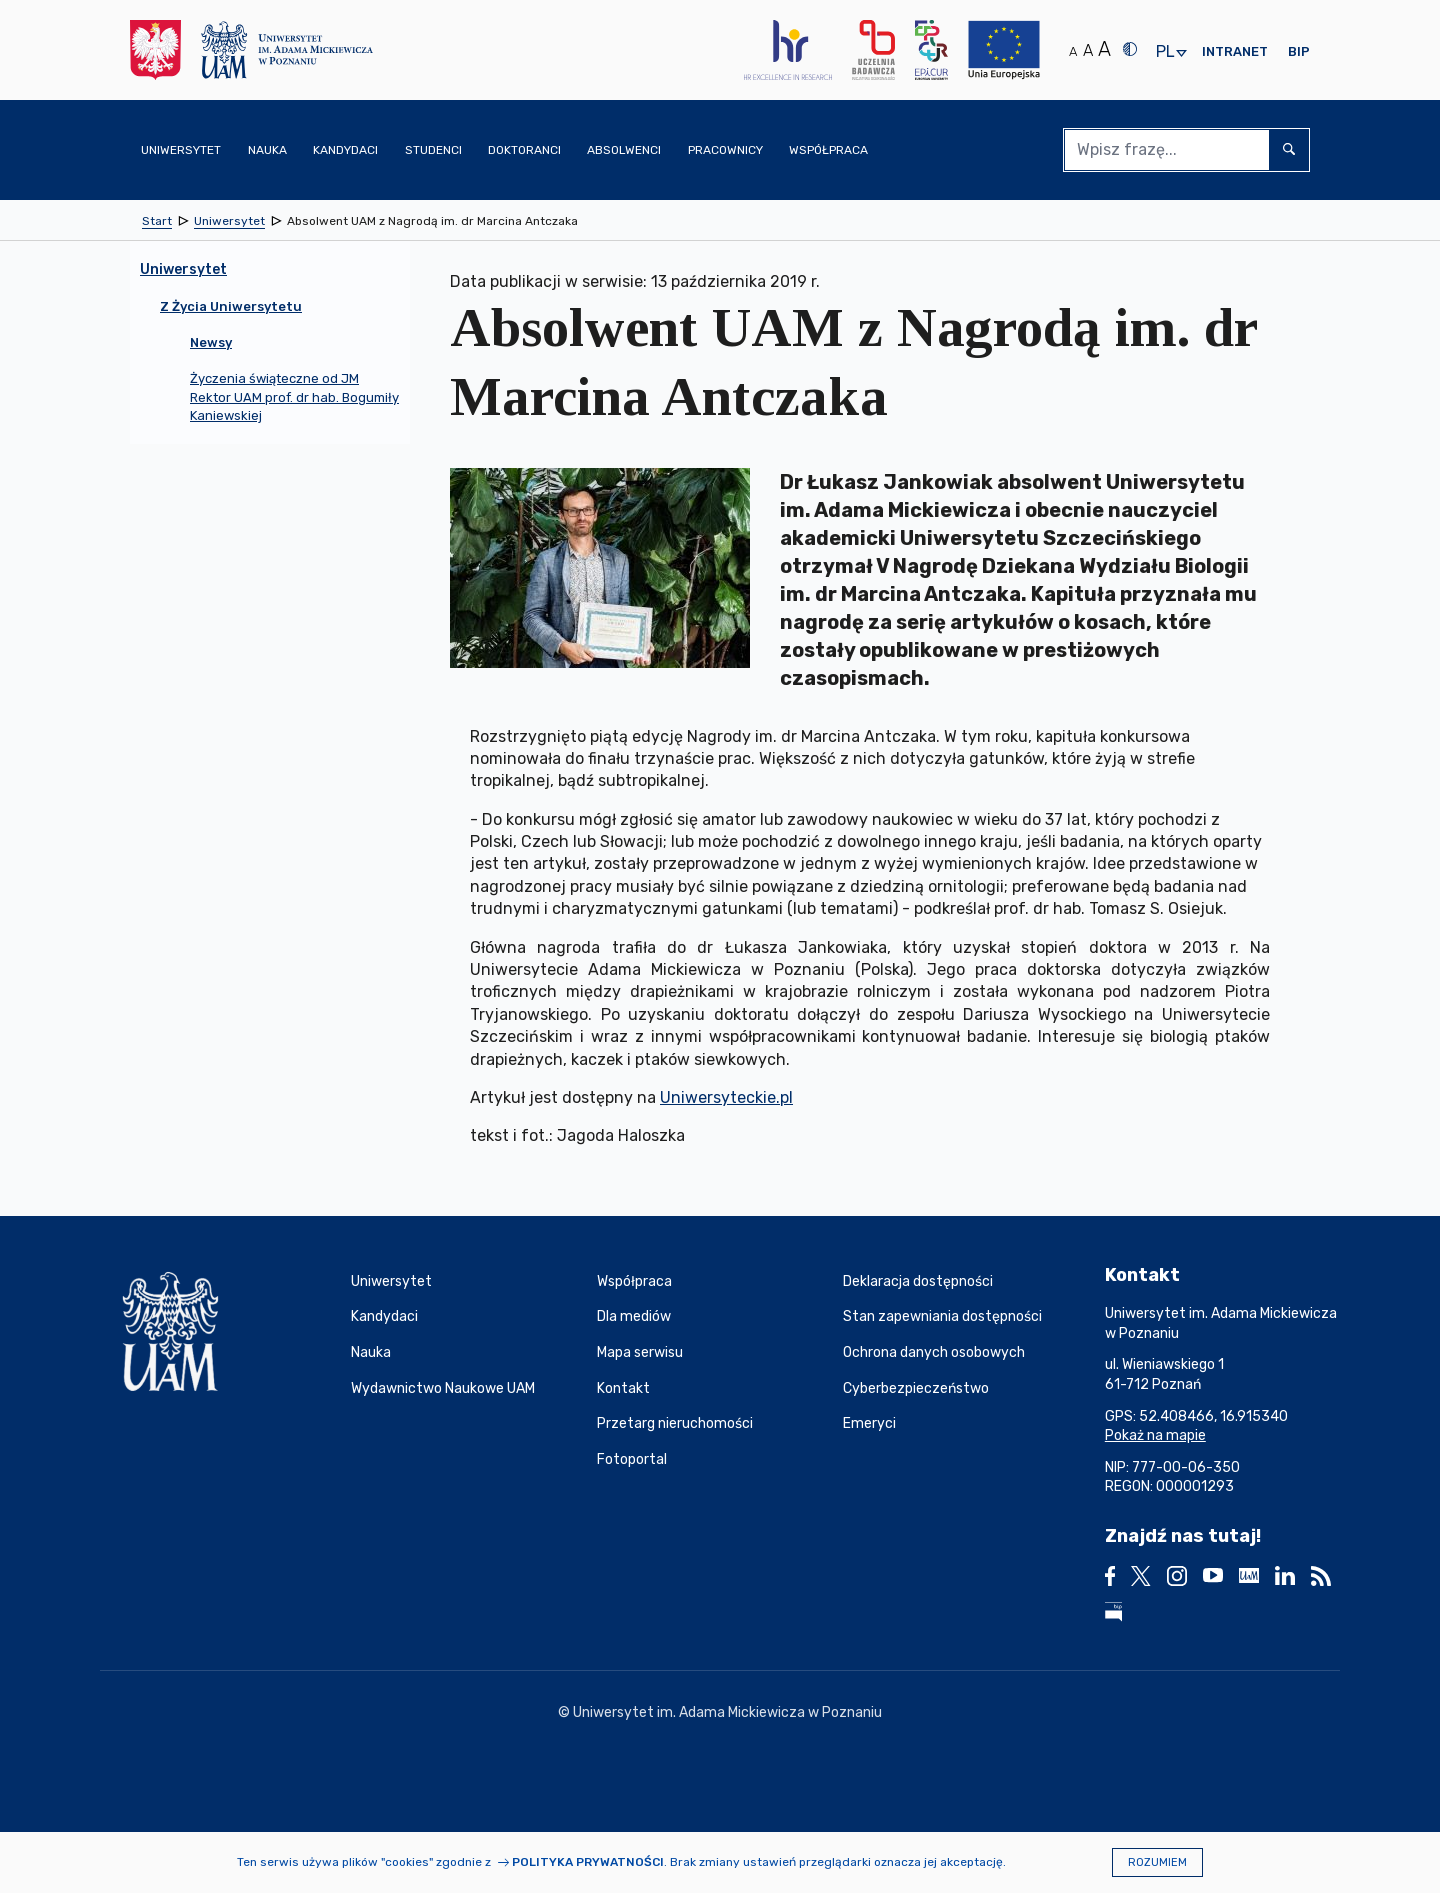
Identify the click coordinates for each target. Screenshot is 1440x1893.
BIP (1299, 51)
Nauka (371, 1352)
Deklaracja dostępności (918, 1281)
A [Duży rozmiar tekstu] (1104, 49)
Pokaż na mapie (1155, 1435)
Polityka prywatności (588, 1862)
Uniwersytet (391, 1281)
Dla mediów (634, 1316)
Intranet (1235, 51)
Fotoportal (632, 1459)
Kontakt (623, 1388)
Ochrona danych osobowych (934, 1352)
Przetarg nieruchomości (675, 1423)
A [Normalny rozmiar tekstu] (1073, 51)
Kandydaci (384, 1316)
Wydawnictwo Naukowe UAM (443, 1388)
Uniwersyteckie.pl (726, 1097)
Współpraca (634, 1281)
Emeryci (869, 1423)
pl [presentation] (1165, 52)
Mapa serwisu (640, 1352)
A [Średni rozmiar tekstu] (1088, 50)
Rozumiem (1157, 1862)
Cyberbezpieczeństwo (916, 1388)
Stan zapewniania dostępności (942, 1316)
